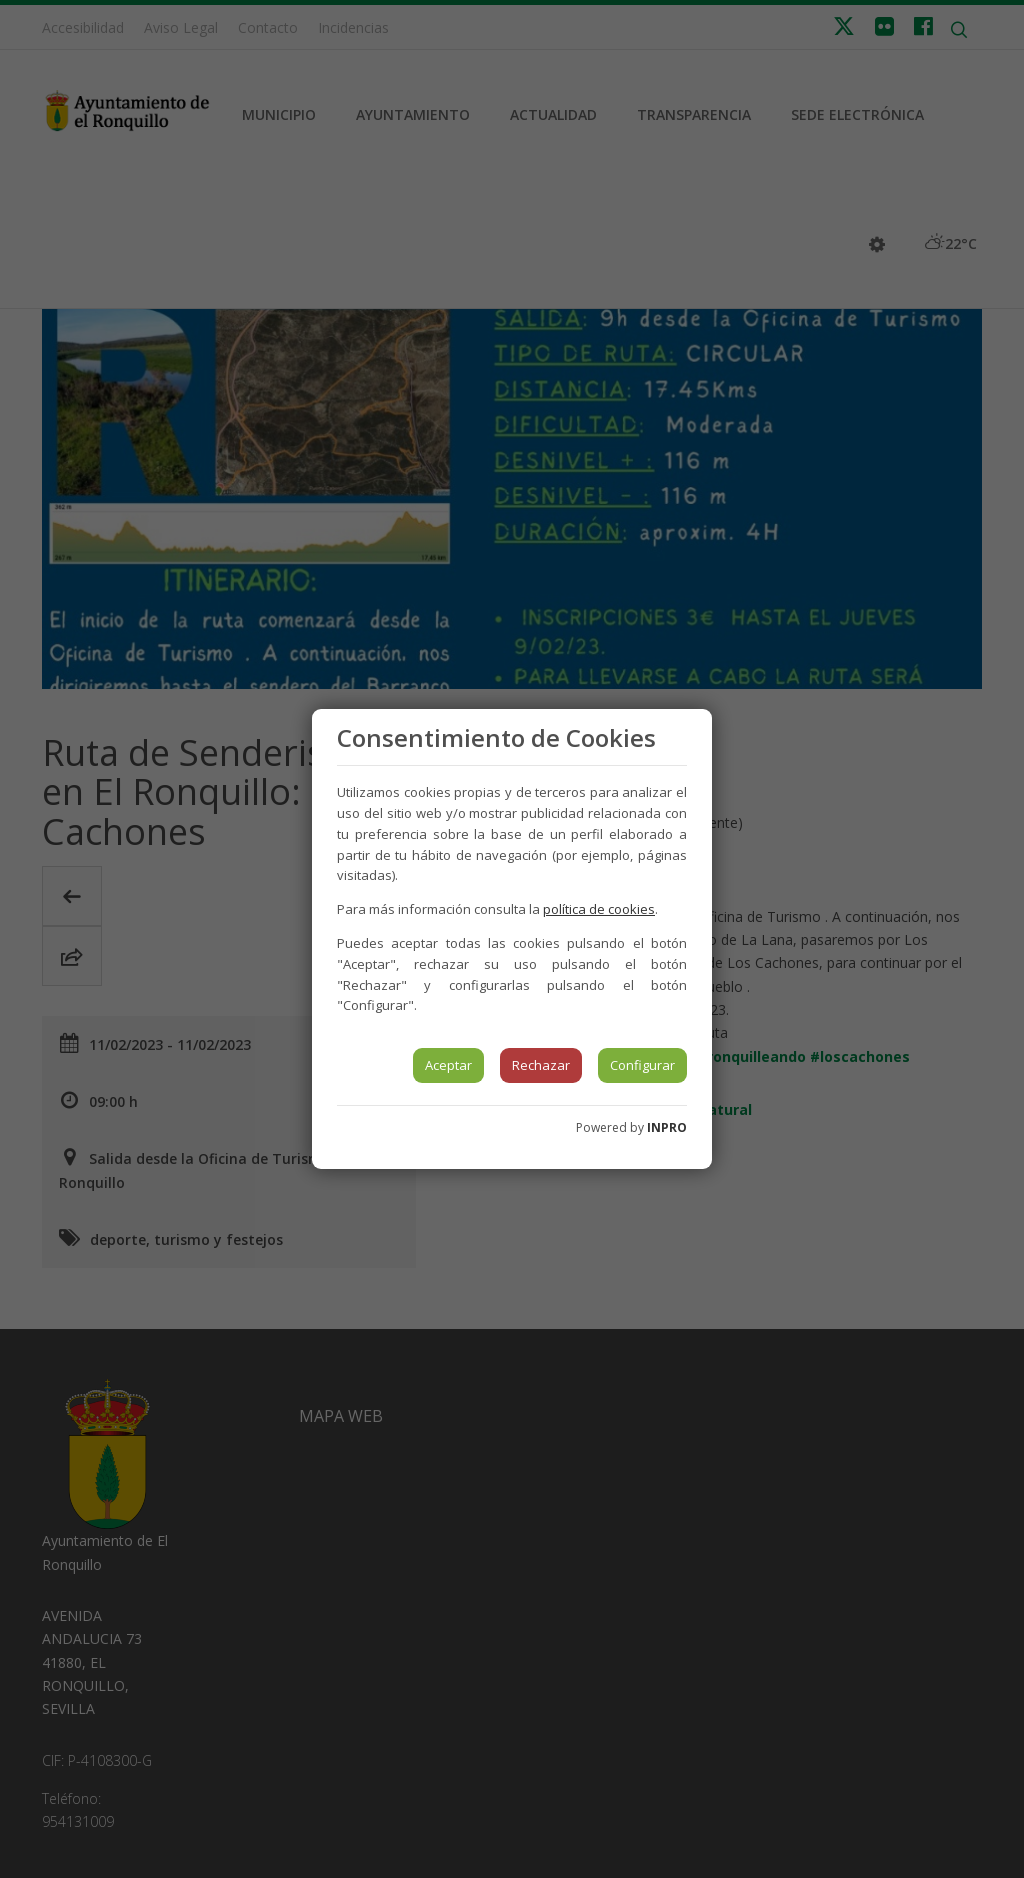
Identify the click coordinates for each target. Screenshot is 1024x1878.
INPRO (667, 1127)
